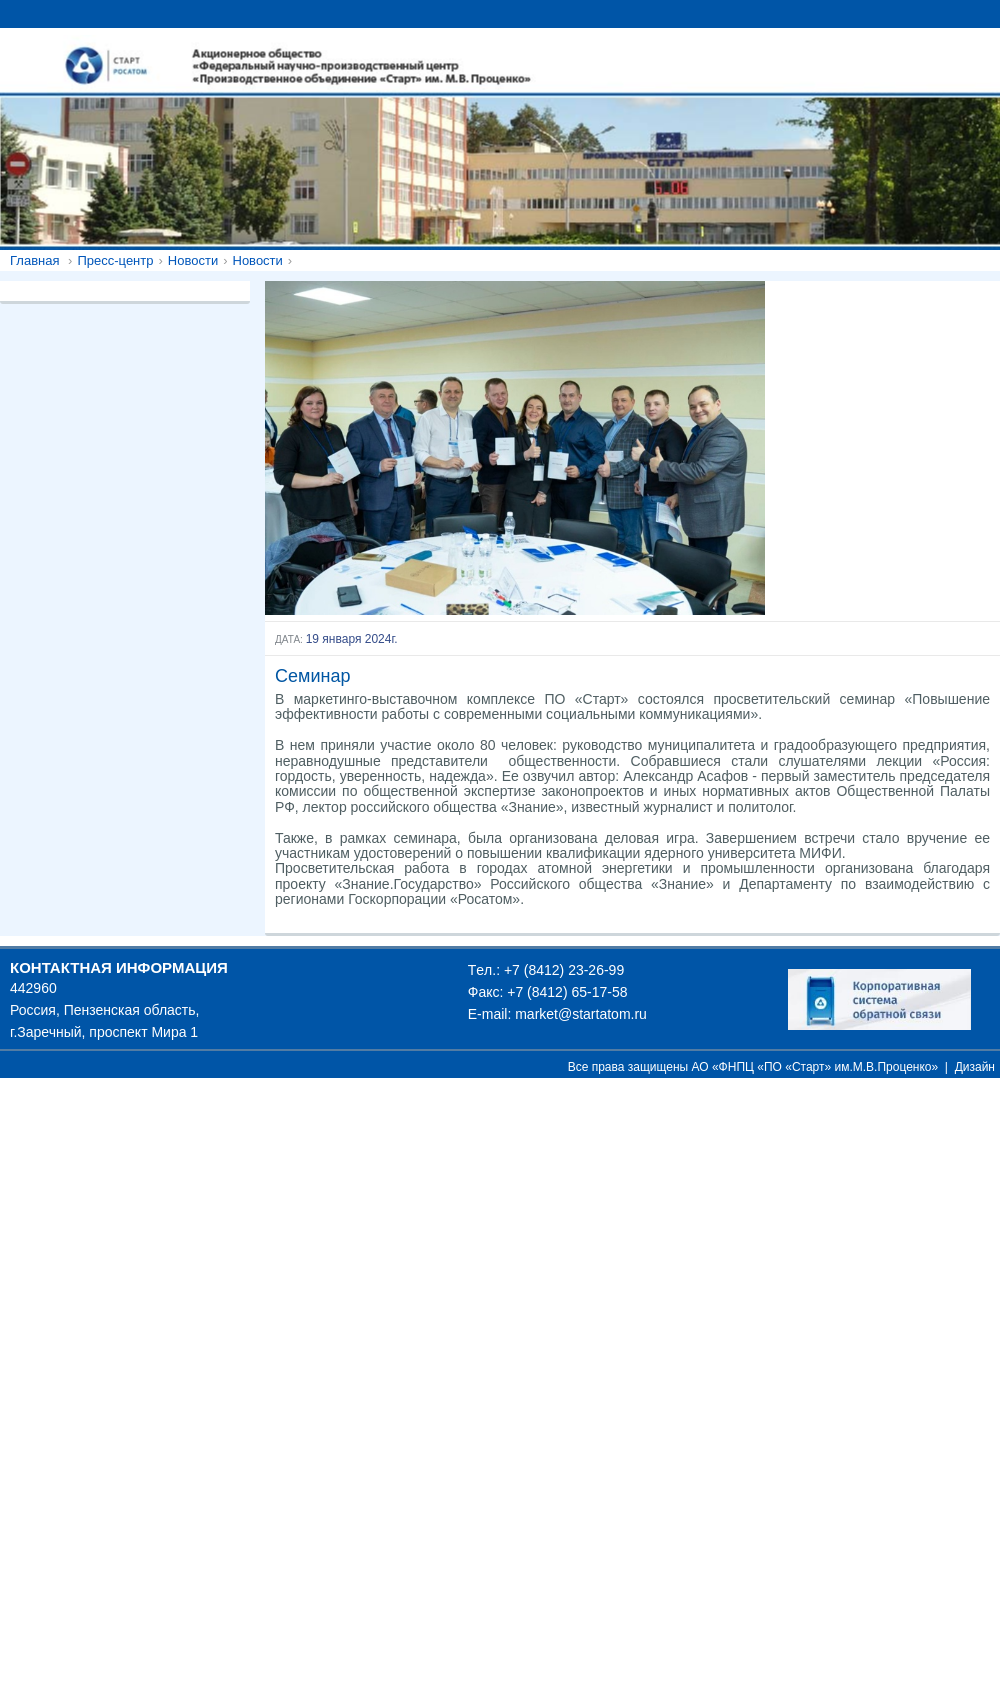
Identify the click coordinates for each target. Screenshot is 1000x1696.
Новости (193, 260)
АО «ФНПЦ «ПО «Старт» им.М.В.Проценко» (815, 1067)
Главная (34, 260)
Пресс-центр (115, 260)
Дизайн (975, 1067)
